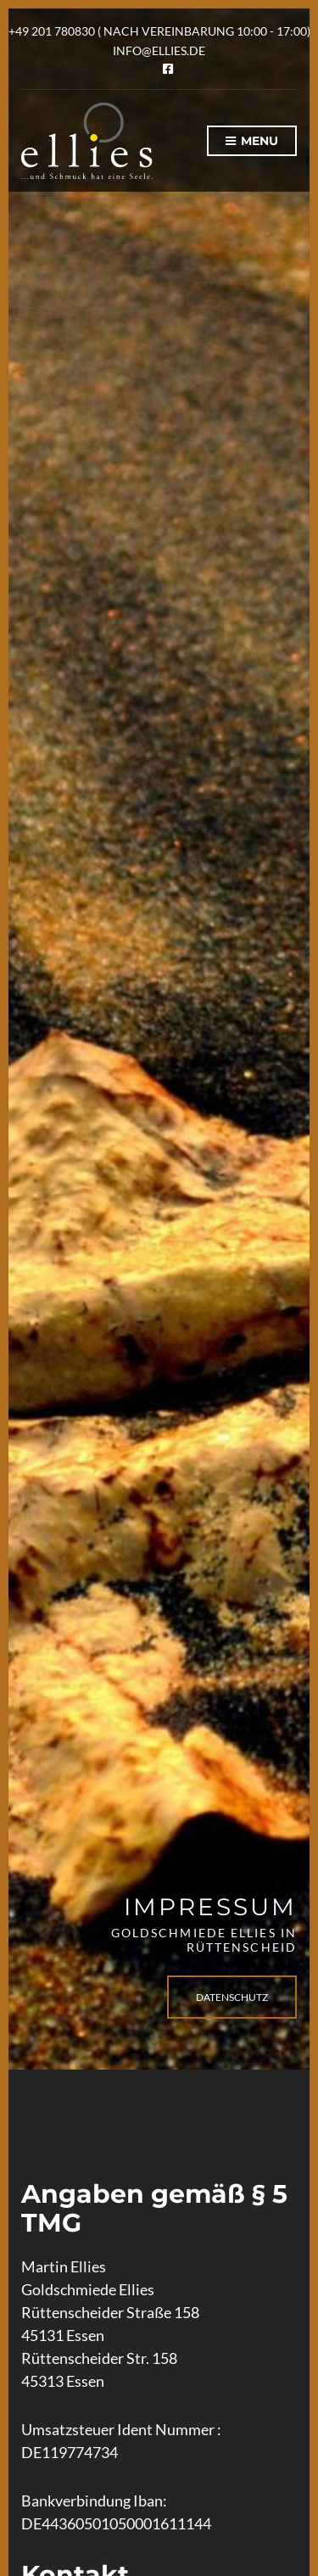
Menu (252, 141)
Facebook (168, 69)
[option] (159, 1039)
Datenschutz (232, 1997)
